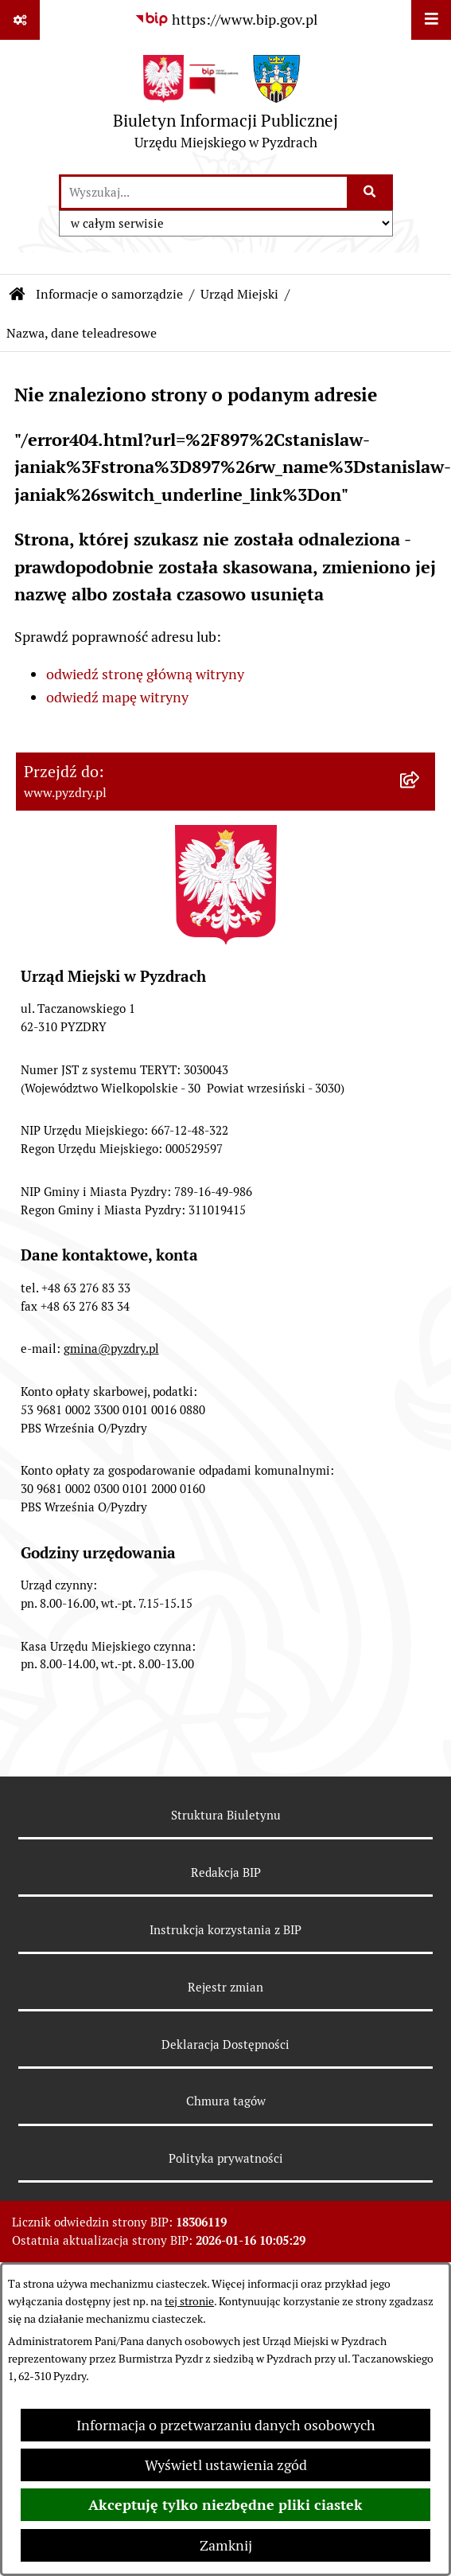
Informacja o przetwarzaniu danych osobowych (225, 2425)
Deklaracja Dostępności (225, 2044)
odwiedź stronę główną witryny (145, 674)
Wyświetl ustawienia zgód (226, 2465)
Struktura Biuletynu (226, 1815)
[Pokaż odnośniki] (20, 20)
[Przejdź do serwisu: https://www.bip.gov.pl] (226, 19)
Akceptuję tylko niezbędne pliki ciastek (225, 2505)
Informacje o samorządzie (109, 294)
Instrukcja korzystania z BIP (225, 1929)
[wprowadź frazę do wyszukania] (204, 192)
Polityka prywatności (226, 2158)
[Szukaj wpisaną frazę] (371, 192)
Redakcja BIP (226, 1872)
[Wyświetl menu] (431, 20)
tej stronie (189, 2301)
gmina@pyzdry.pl (111, 1348)
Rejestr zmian (225, 1987)
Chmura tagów (226, 2101)
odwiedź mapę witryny (117, 697)
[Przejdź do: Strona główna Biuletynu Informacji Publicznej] (17, 294)
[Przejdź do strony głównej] (225, 106)
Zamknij (226, 2545)
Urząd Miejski (239, 294)
